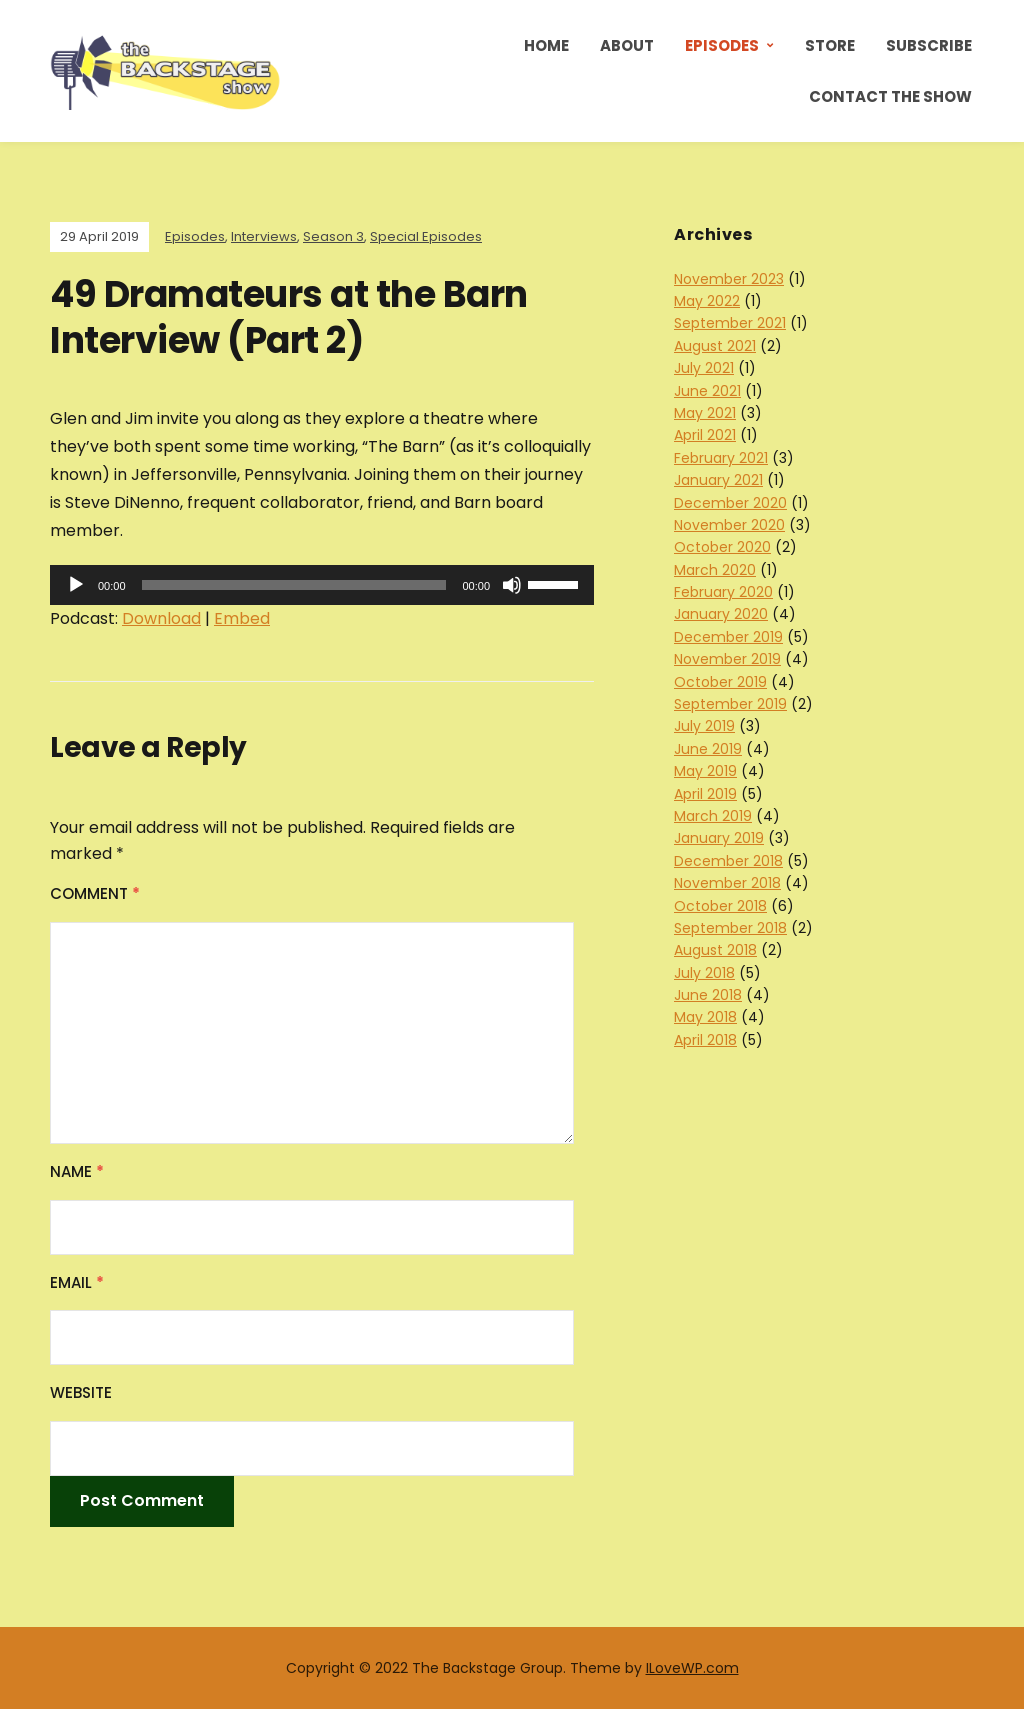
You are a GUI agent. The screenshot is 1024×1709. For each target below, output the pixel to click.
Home (546, 45)
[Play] (76, 585)
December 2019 (728, 637)
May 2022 (707, 301)
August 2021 (715, 346)
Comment (95, 893)
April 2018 (705, 1040)
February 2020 (723, 592)
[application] (322, 585)
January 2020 (721, 614)
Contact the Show (890, 96)
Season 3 (333, 236)
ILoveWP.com (692, 1668)
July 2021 (704, 368)
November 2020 (729, 525)
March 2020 (715, 570)
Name (77, 1171)
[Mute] (512, 585)
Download (161, 618)
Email (77, 1282)
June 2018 (708, 995)
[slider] (294, 585)
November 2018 (727, 883)
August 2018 (715, 950)
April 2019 (705, 794)
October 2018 (720, 906)
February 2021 (721, 458)
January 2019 (719, 838)
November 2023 (729, 279)
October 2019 (720, 682)
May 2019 (705, 771)
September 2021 (730, 323)
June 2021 (707, 391)
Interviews (264, 236)
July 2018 (704, 973)
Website (81, 1392)
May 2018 (705, 1017)
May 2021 (705, 413)
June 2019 (708, 749)
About (627, 45)
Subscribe (929, 45)
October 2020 (722, 547)
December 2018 (728, 861)
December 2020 (730, 503)
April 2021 (705, 435)
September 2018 (730, 928)
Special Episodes (426, 236)
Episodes (722, 45)
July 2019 (704, 726)
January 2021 (718, 480)
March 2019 (713, 816)
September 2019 (730, 704)
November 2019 (727, 659)
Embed (242, 618)
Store (830, 45)
